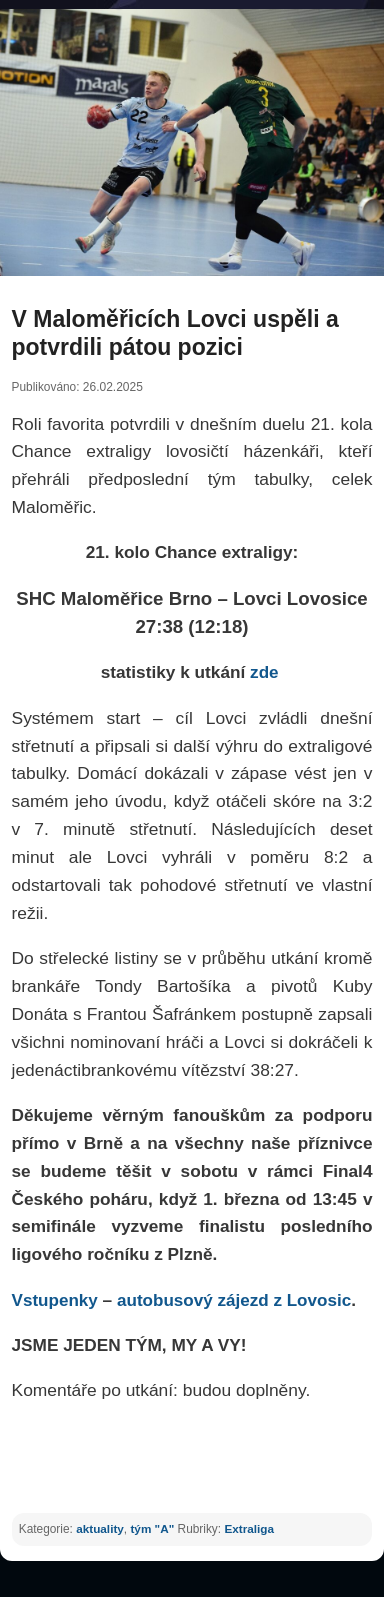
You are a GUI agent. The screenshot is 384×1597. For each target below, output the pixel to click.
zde (266, 672)
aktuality (100, 1528)
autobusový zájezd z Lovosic (234, 1300)
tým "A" (152, 1528)
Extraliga (249, 1528)
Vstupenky (55, 1300)
